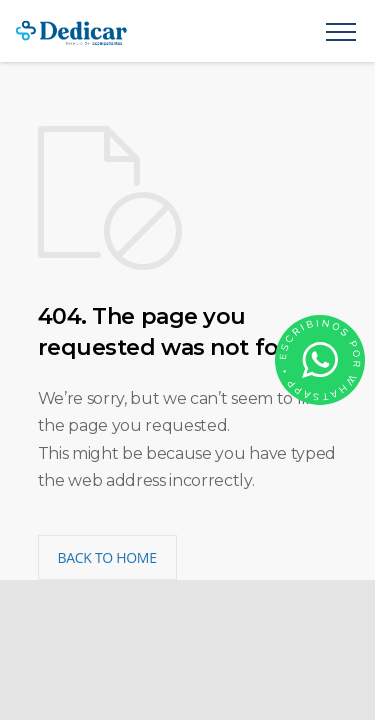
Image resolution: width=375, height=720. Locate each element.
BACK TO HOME (107, 557)
